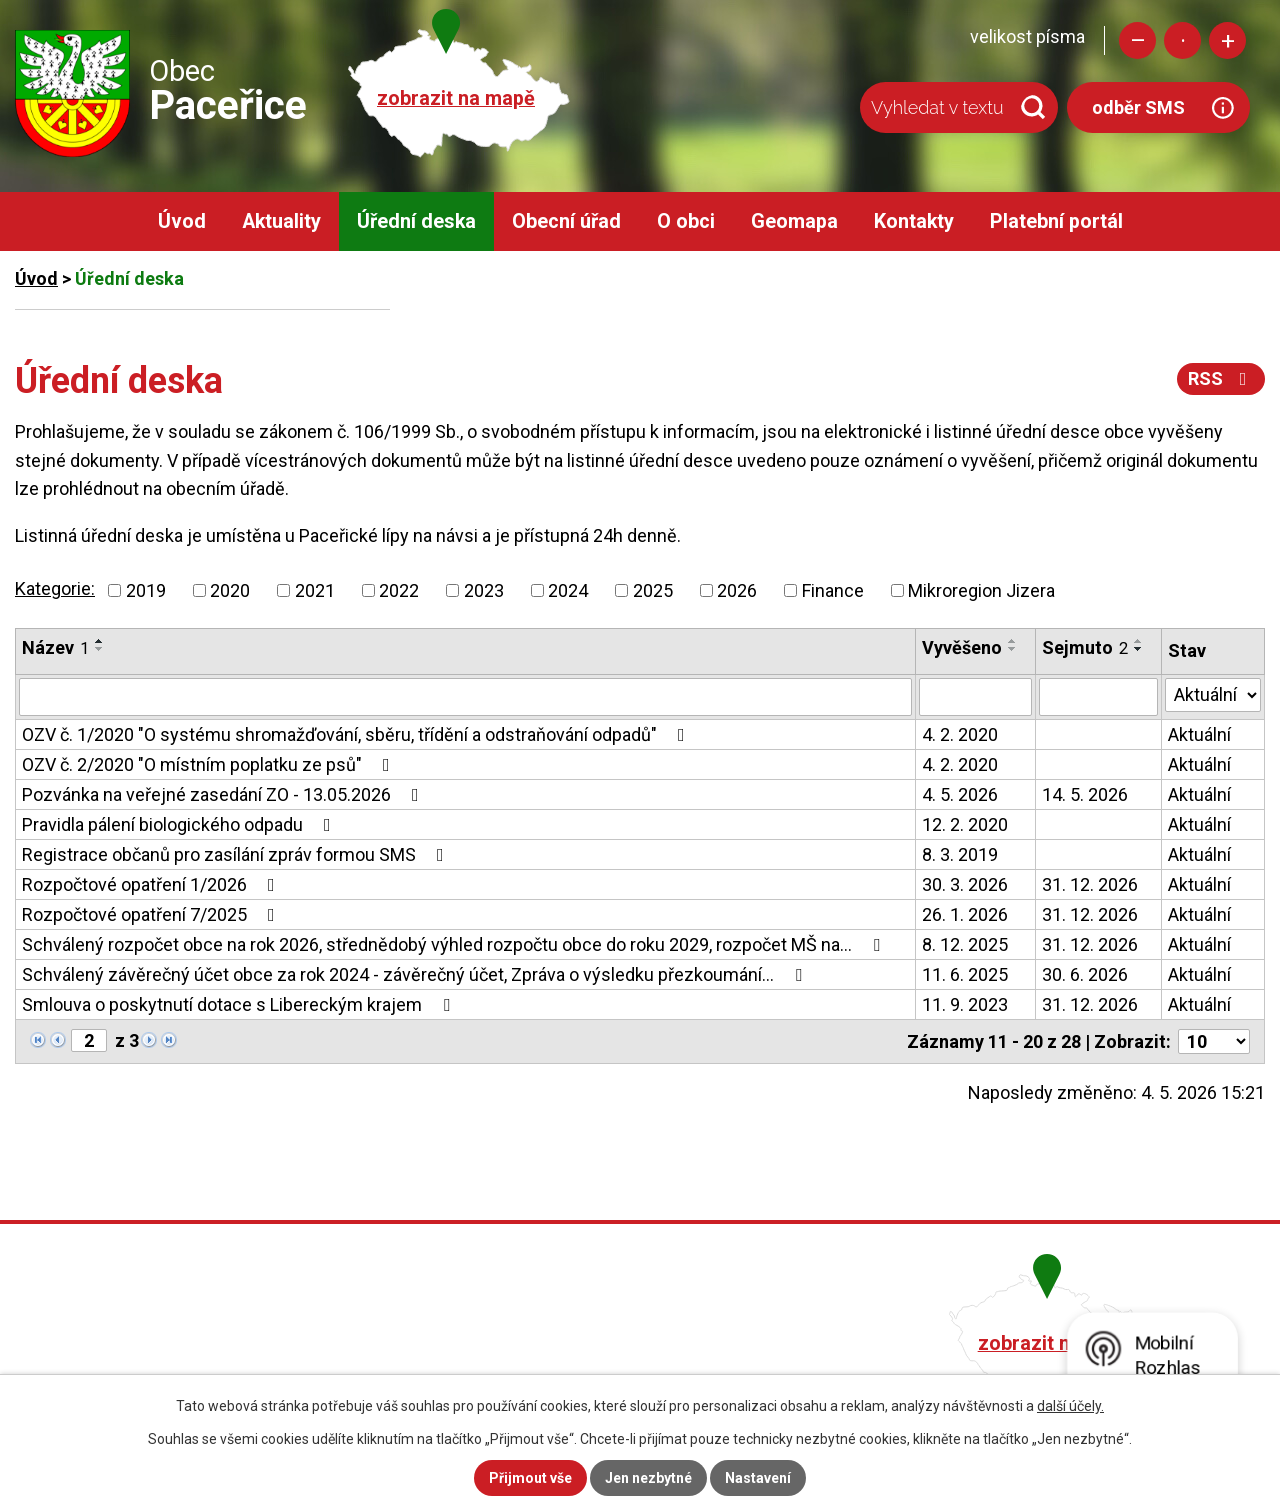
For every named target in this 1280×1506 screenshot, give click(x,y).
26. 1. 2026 (965, 914)
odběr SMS (1138, 107)
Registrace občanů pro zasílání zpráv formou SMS (237, 854)
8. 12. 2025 (965, 944)
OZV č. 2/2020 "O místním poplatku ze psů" (210, 764)
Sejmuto (1085, 647)
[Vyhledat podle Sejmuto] (1098, 697)
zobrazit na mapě (456, 98)
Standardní (1182, 40)
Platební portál (1056, 221)
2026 (737, 590)
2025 (653, 590)
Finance (833, 590)
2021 (315, 590)
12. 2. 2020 (965, 824)
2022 (399, 590)
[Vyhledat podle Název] (465, 697)
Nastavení (758, 1478)
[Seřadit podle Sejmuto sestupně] (1139, 649)
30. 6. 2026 (1085, 974)
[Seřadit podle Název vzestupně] (100, 641)
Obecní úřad (566, 221)
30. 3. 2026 (965, 884)
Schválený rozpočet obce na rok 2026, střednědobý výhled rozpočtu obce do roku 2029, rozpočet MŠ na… (455, 944)
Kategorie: (55, 588)
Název (55, 647)
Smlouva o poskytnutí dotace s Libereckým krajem (240, 1004)
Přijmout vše (530, 1478)
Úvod (182, 221)
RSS (1221, 378)
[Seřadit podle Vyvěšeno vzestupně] (1013, 641)
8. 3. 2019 (960, 854)
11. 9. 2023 (965, 1004)
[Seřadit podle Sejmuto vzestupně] (1139, 641)
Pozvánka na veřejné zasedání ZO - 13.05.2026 (224, 794)
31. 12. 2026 (1090, 884)
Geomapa (794, 221)
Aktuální (1199, 734)
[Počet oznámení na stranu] (1214, 1041)
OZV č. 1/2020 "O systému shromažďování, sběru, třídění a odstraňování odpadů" (357, 734)
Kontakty (914, 221)
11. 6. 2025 (965, 974)
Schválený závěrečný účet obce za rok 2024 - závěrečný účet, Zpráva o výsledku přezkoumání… (416, 974)
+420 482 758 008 (538, 1340)
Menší (1137, 40)
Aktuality (281, 221)
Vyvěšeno (962, 647)
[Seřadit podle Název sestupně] (100, 649)
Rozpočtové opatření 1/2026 (152, 884)
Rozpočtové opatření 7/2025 (152, 914)
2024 (568, 590)
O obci (686, 221)
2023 (484, 590)
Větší (1227, 40)
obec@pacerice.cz (541, 1368)
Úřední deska (416, 221)
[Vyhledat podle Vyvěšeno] (975, 697)
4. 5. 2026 (960, 794)
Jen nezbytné (648, 1478)
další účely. (1070, 1406)
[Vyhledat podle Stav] (1213, 695)
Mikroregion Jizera (981, 590)
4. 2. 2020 (960, 734)
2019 (146, 590)
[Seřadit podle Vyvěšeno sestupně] (1013, 649)
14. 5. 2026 (1085, 794)
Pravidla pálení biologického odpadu (180, 824)
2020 (230, 590)
